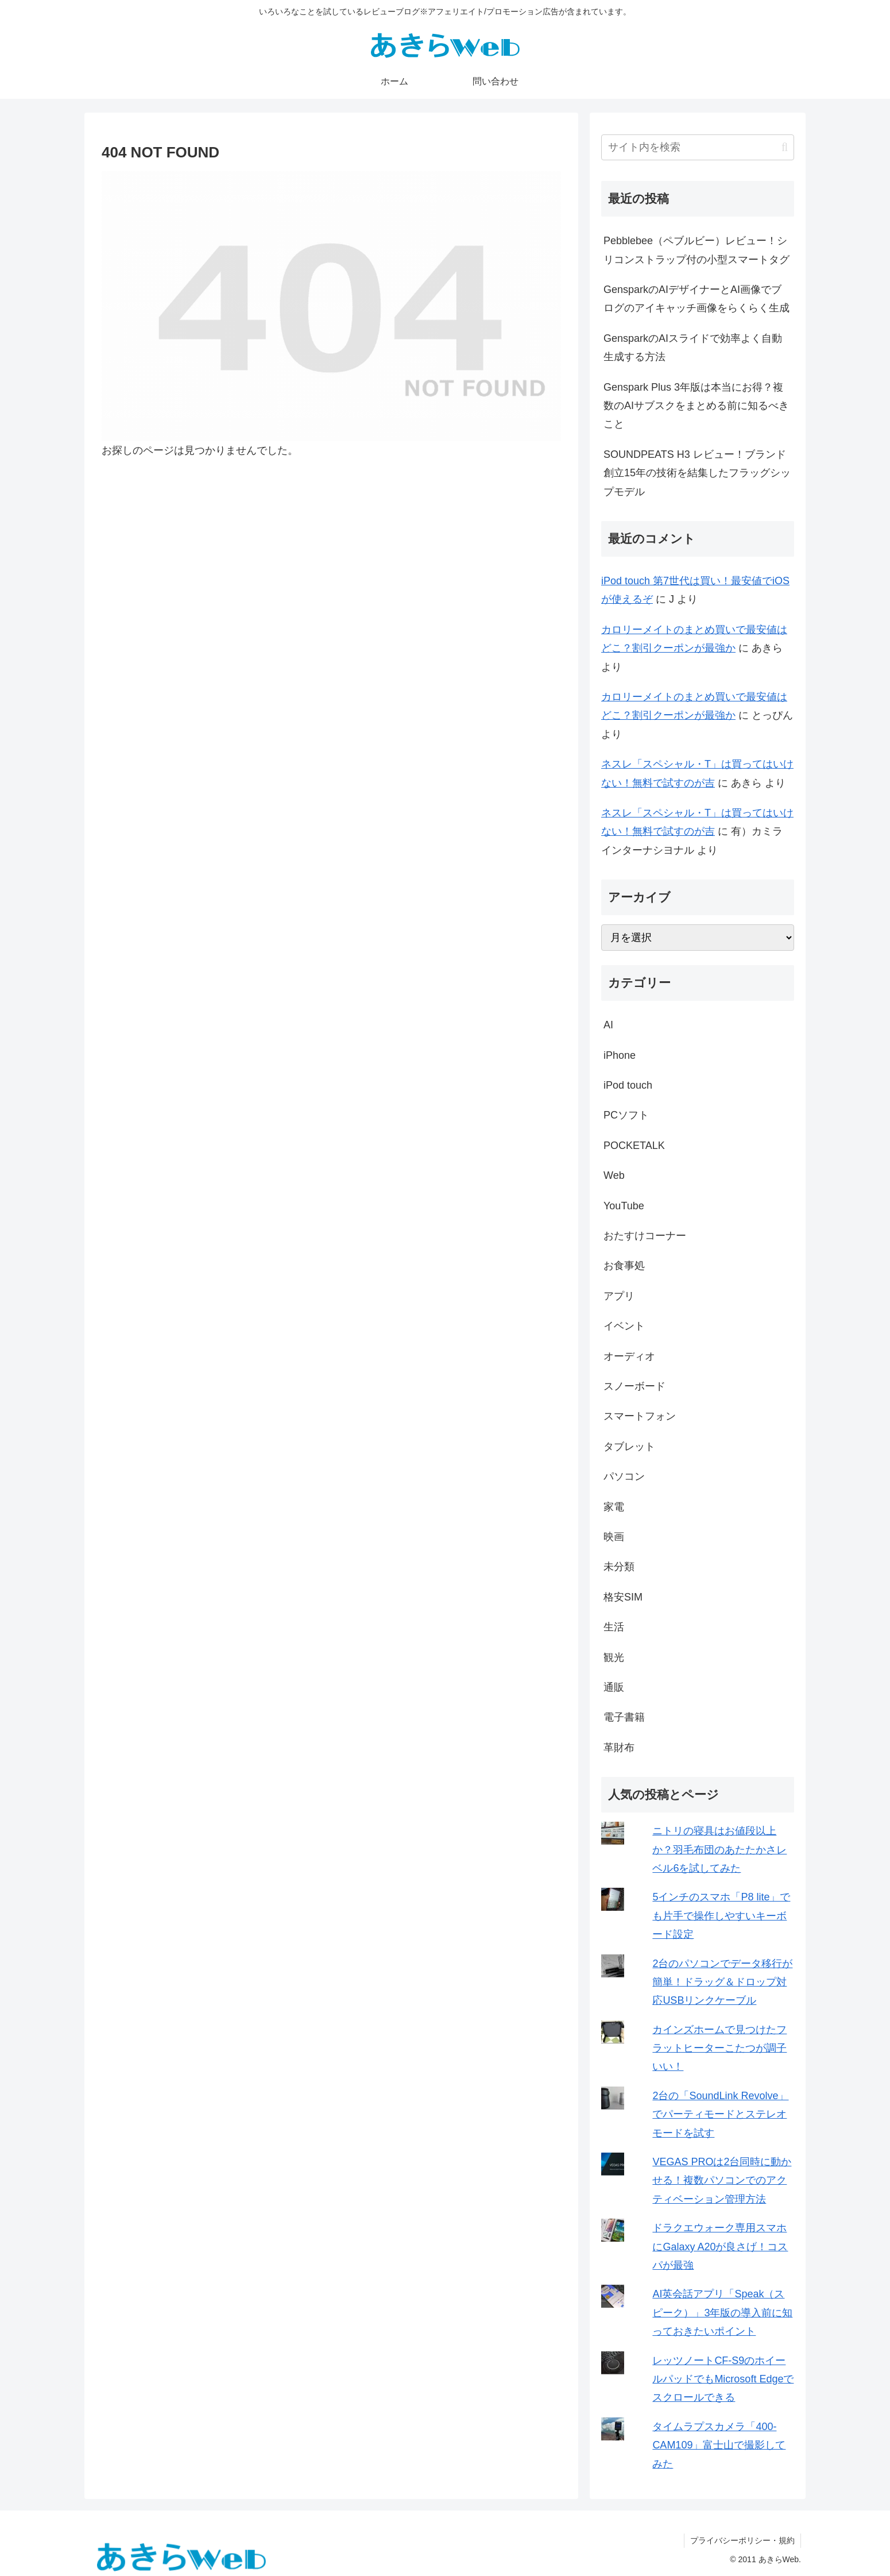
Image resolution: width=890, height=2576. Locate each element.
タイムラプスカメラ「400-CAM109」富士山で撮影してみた (718, 2445)
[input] (697, 147)
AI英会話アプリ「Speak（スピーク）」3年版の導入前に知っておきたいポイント (722, 2312)
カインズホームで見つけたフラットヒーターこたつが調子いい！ (719, 2048)
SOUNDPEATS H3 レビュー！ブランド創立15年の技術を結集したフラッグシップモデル (697, 473)
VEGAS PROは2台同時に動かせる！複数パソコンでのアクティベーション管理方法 (721, 2180)
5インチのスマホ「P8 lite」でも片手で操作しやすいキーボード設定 (721, 1915)
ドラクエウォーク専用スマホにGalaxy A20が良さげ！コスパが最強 (720, 2246)
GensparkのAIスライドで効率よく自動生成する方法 (692, 348)
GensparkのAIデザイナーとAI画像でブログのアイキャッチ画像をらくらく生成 (696, 299)
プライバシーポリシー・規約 (742, 2540)
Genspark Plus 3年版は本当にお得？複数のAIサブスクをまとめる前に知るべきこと (696, 405)
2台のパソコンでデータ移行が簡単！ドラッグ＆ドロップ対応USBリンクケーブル (722, 1982)
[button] (784, 147)
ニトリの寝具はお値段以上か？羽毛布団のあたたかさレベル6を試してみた (719, 1849)
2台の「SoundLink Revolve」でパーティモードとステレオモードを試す (720, 2114)
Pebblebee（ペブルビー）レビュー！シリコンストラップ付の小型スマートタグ (696, 250)
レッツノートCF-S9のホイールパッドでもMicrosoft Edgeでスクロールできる (723, 2379)
